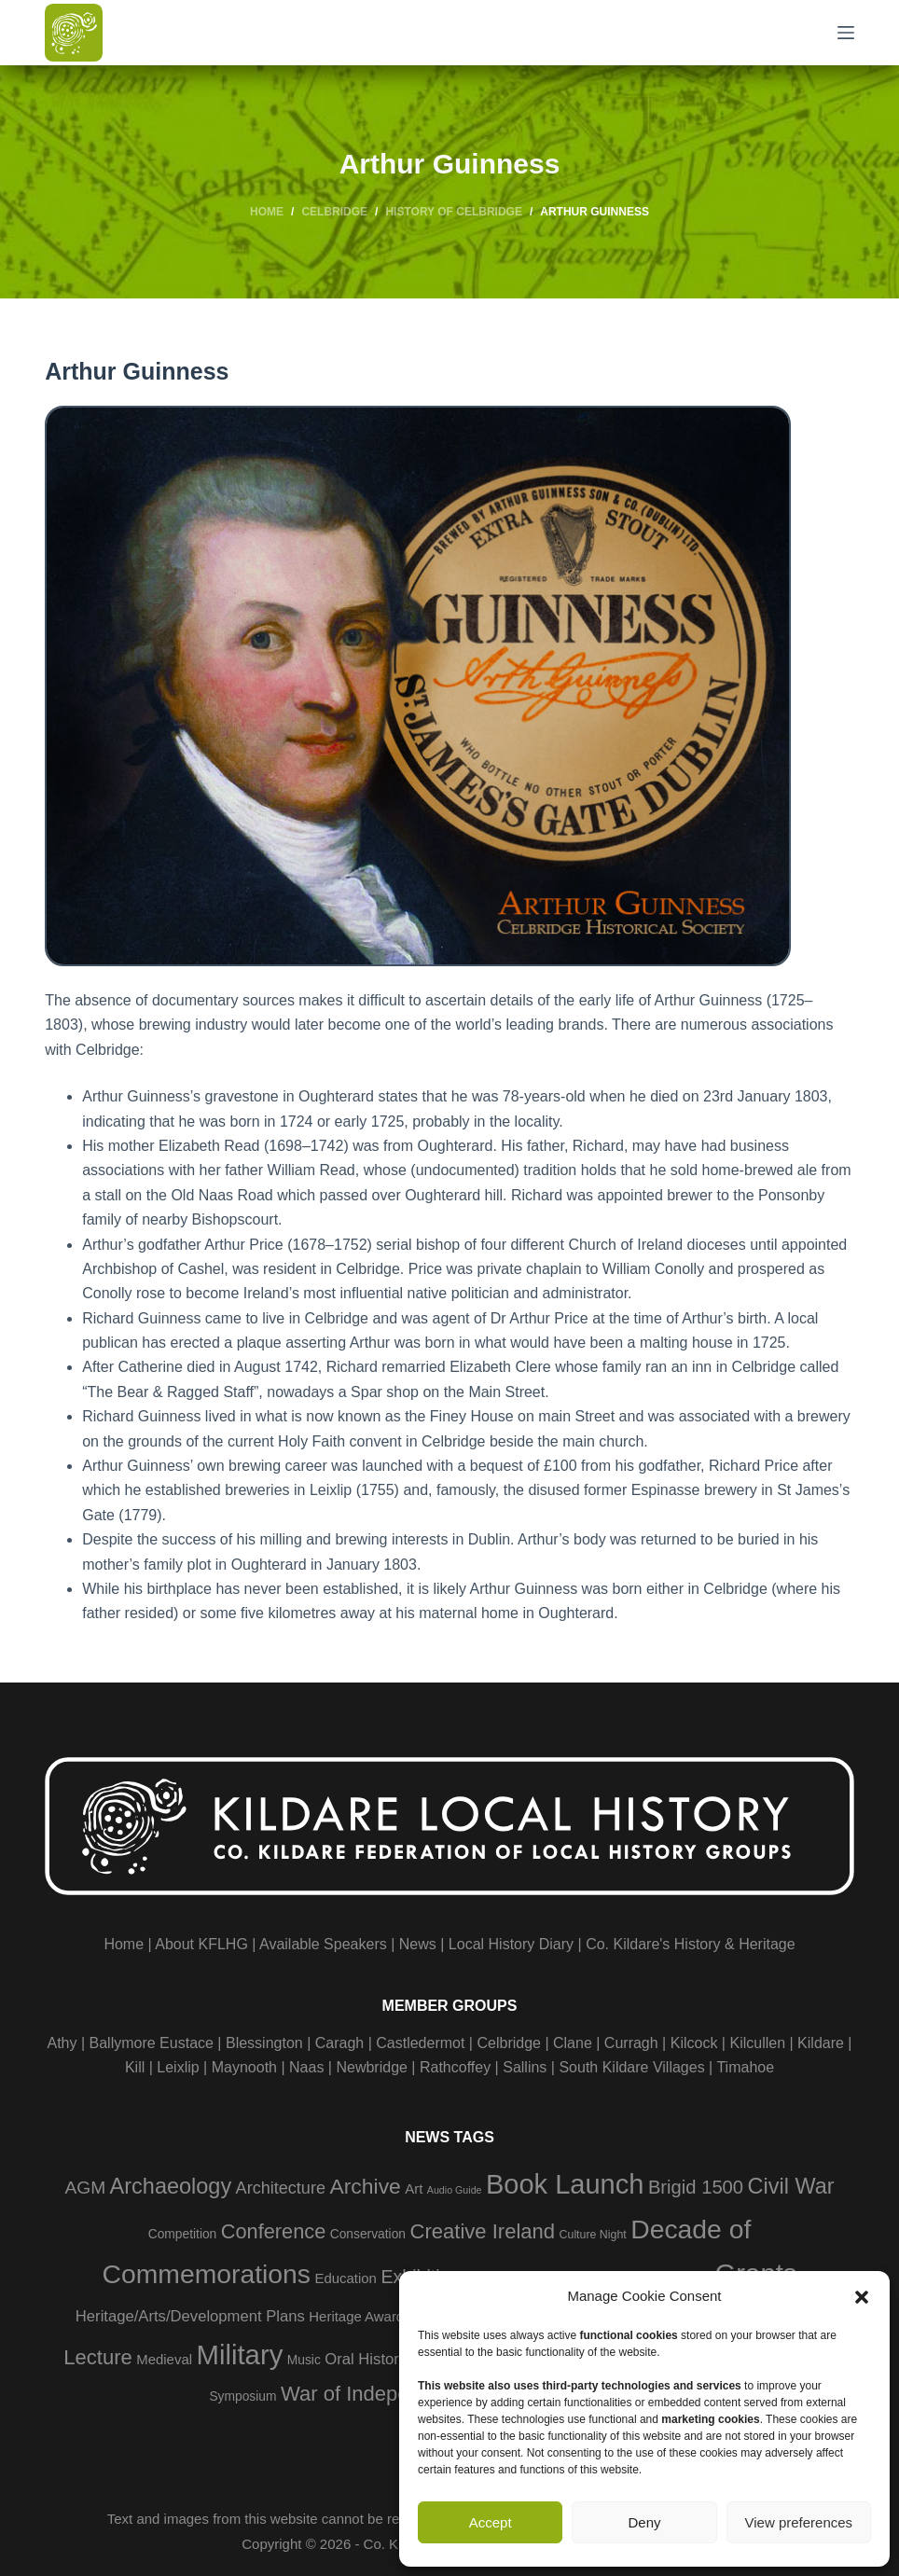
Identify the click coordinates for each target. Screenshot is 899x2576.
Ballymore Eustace (152, 2043)
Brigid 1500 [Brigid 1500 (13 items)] (695, 2187)
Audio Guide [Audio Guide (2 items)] (454, 2189)
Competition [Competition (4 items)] (182, 2234)
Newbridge (371, 2067)
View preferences (799, 2522)
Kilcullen (757, 2043)
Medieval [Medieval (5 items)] (164, 2359)
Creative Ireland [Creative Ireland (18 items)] (482, 2231)
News (417, 1944)
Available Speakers (323, 1944)
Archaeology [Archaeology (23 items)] (171, 2186)
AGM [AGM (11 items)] (84, 2187)
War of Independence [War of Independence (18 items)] (379, 2393)
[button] (861, 2297)
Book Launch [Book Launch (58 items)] (564, 2184)
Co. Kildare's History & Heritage (690, 1944)
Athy (61, 2043)
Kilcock (694, 2043)
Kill (135, 2067)
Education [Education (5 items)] (345, 2278)
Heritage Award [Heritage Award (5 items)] (356, 2316)
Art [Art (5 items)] (413, 2188)
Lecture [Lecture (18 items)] (97, 2357)
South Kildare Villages (631, 2067)
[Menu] (845, 32)
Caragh (339, 2043)
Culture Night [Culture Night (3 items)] (593, 2234)
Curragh (631, 2043)
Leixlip (178, 2067)
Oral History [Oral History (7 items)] (366, 2359)
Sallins (524, 2067)
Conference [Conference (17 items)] (273, 2231)
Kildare (820, 2043)
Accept (490, 2522)
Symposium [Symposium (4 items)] (242, 2396)
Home (124, 1944)
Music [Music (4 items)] (304, 2360)
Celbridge (508, 2043)
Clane (572, 2043)
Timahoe (745, 2067)
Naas (306, 2067)
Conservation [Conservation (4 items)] (368, 2234)
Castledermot (420, 2043)
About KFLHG (201, 1944)
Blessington (264, 2043)
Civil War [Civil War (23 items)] (791, 2186)
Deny (644, 2522)
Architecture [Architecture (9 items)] (280, 2188)
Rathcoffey (455, 2067)
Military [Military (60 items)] (239, 2354)
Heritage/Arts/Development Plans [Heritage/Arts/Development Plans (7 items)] (190, 2316)
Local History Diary (511, 1944)
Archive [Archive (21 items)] (364, 2186)
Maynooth (244, 2067)
